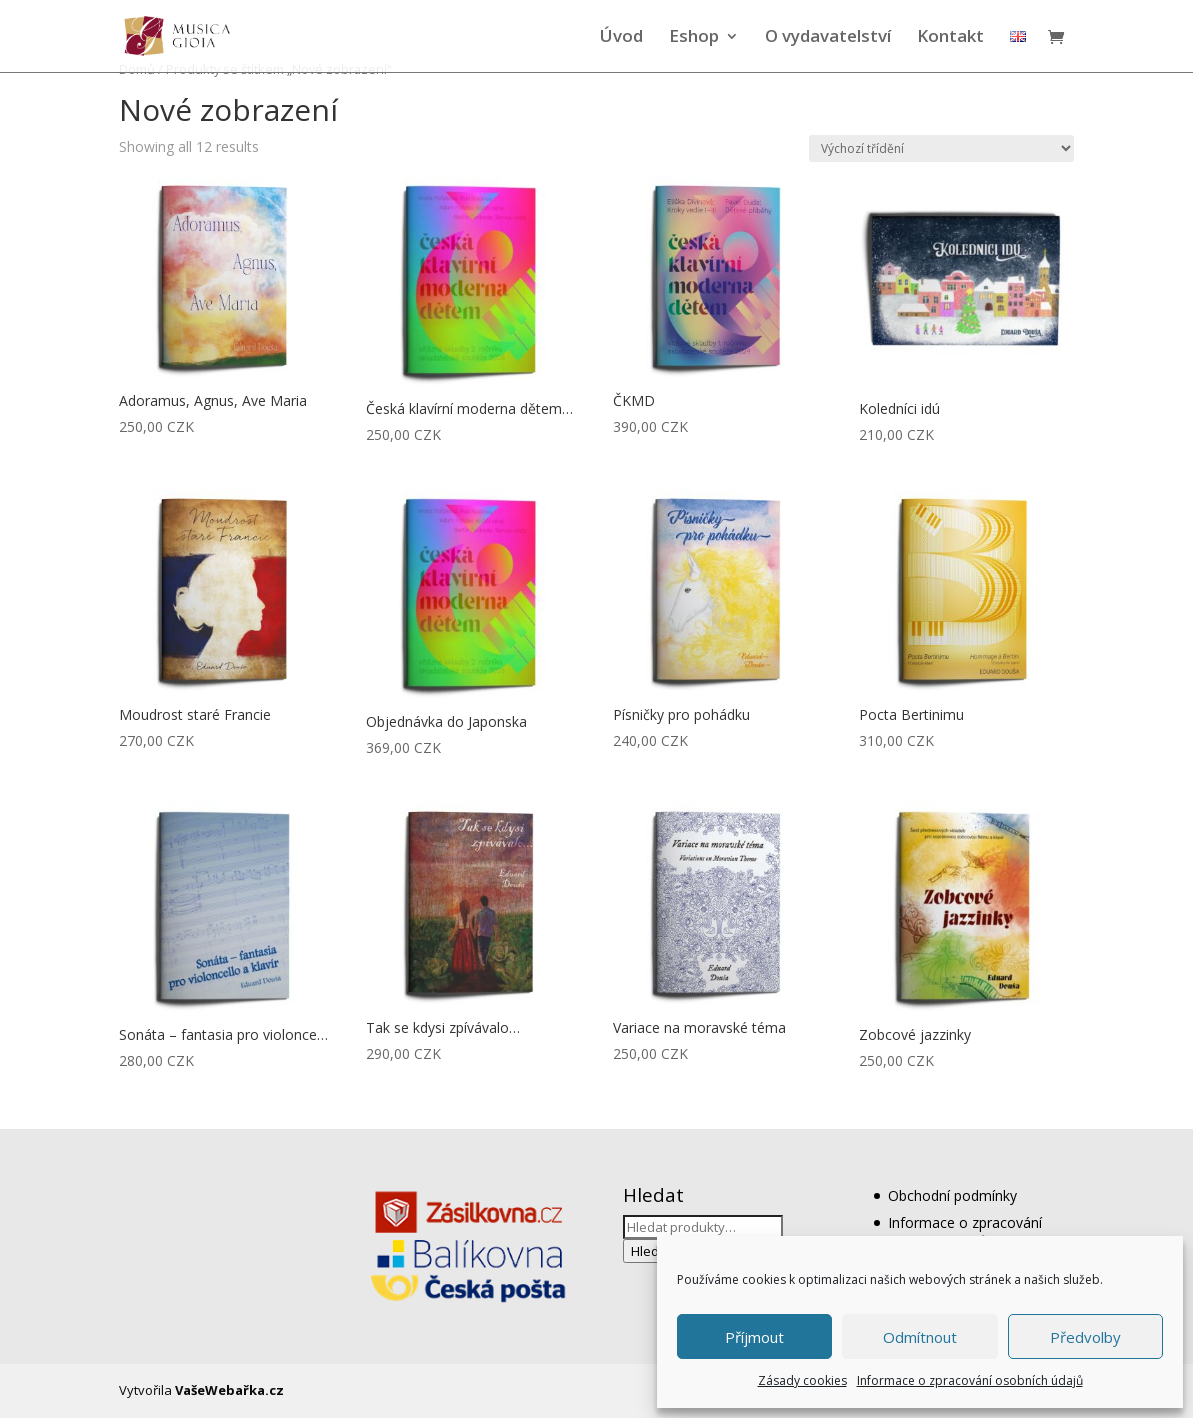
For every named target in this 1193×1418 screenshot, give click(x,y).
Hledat (651, 1251)
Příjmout (754, 1337)
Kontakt (950, 38)
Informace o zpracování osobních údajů (970, 1380)
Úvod (621, 38)
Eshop (694, 38)
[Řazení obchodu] (941, 148)
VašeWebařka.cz (229, 1390)
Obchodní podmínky (952, 1195)
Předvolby (1085, 1337)
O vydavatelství (828, 38)
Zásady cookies (802, 1380)
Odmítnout (920, 1337)
